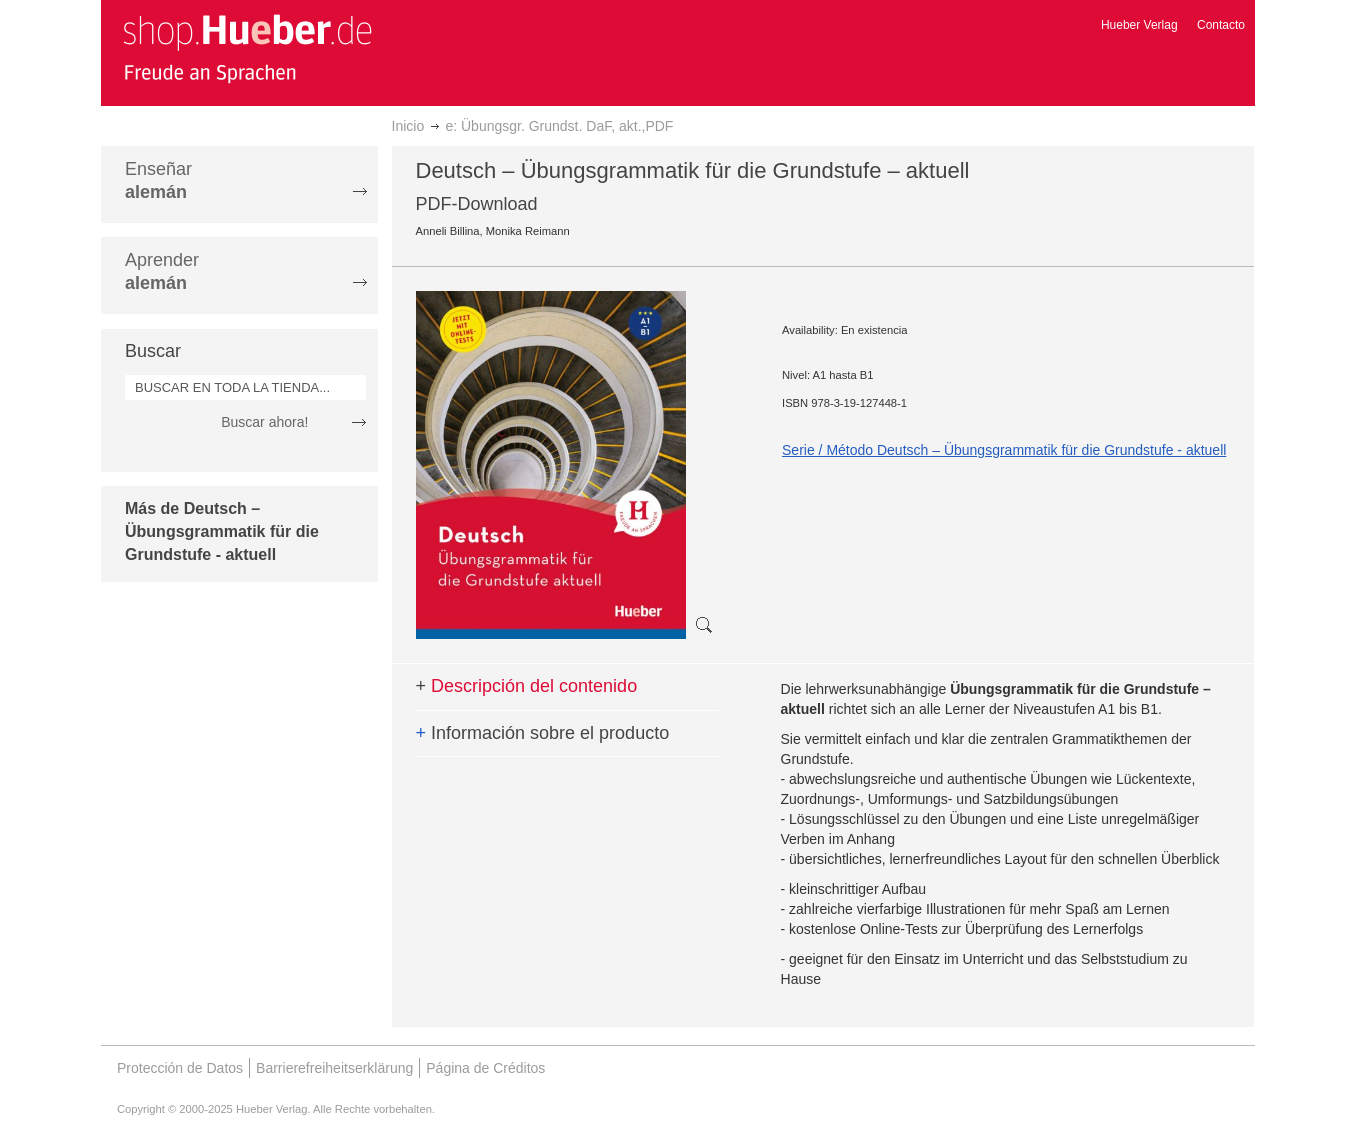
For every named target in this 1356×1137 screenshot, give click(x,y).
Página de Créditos (485, 1068)
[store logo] (247, 48)
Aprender (162, 271)
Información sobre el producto (543, 733)
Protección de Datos (180, 1068)
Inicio (408, 126)
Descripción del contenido (527, 686)
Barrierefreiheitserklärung (334, 1068)
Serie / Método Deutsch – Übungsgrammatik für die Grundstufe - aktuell (1004, 450)
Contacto (1221, 25)
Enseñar (158, 180)
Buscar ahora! (264, 422)
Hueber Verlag (1139, 25)
